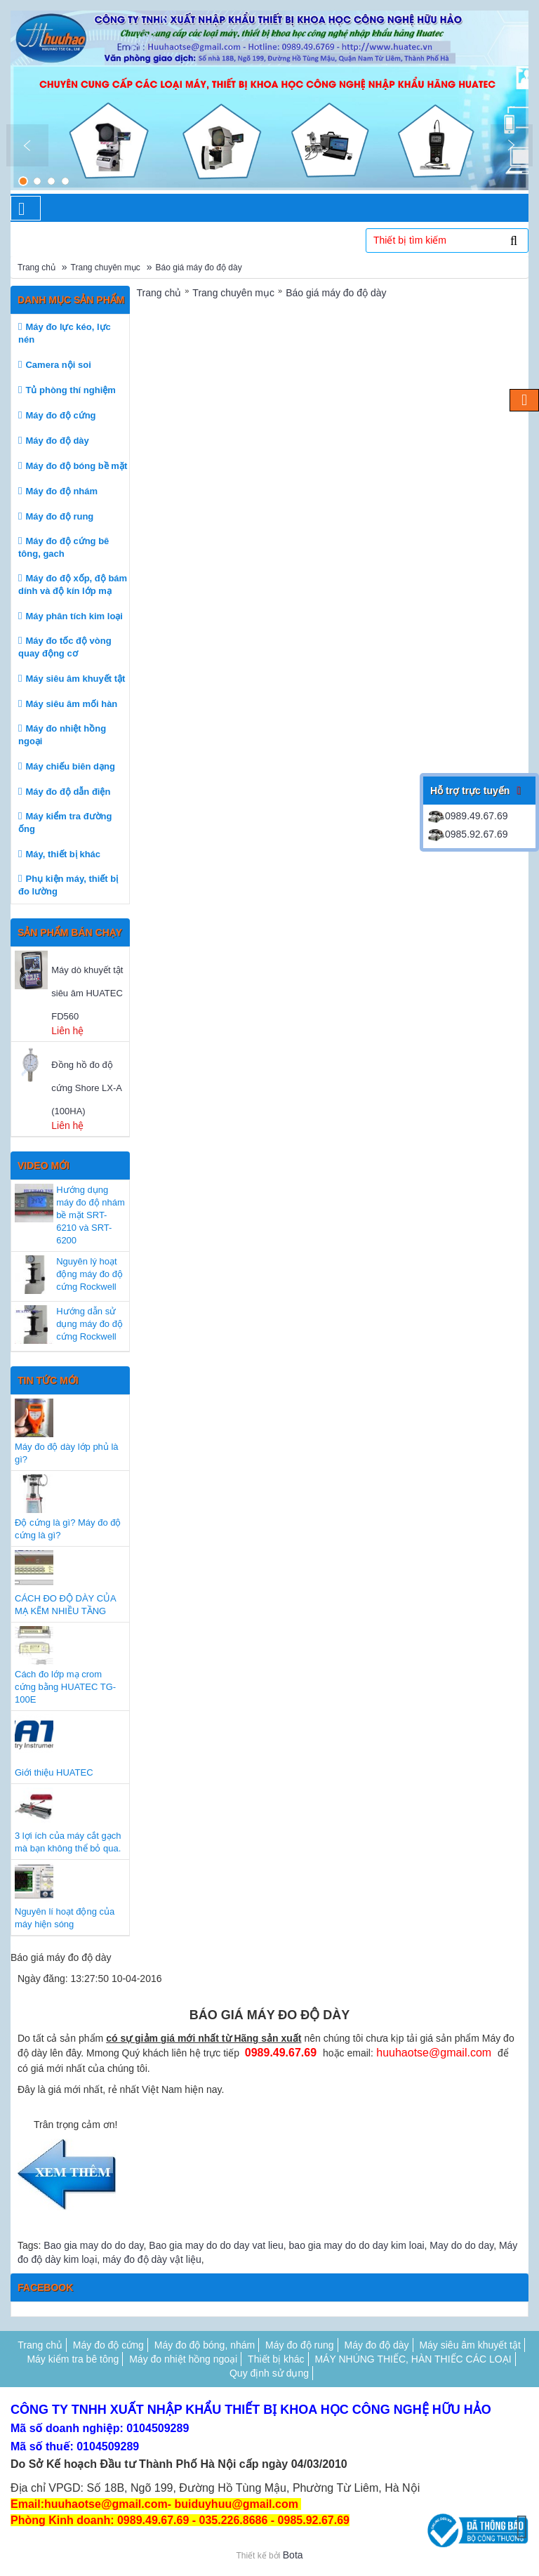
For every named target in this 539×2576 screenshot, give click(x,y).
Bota (293, 2555)
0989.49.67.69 (467, 815)
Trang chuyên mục (105, 267)
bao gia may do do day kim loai (357, 2245)
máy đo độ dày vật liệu (151, 2259)
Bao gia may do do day (93, 2245)
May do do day (461, 2245)
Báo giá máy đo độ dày (199, 267)
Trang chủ (36, 267)
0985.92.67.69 (467, 834)
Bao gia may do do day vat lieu (216, 2245)
